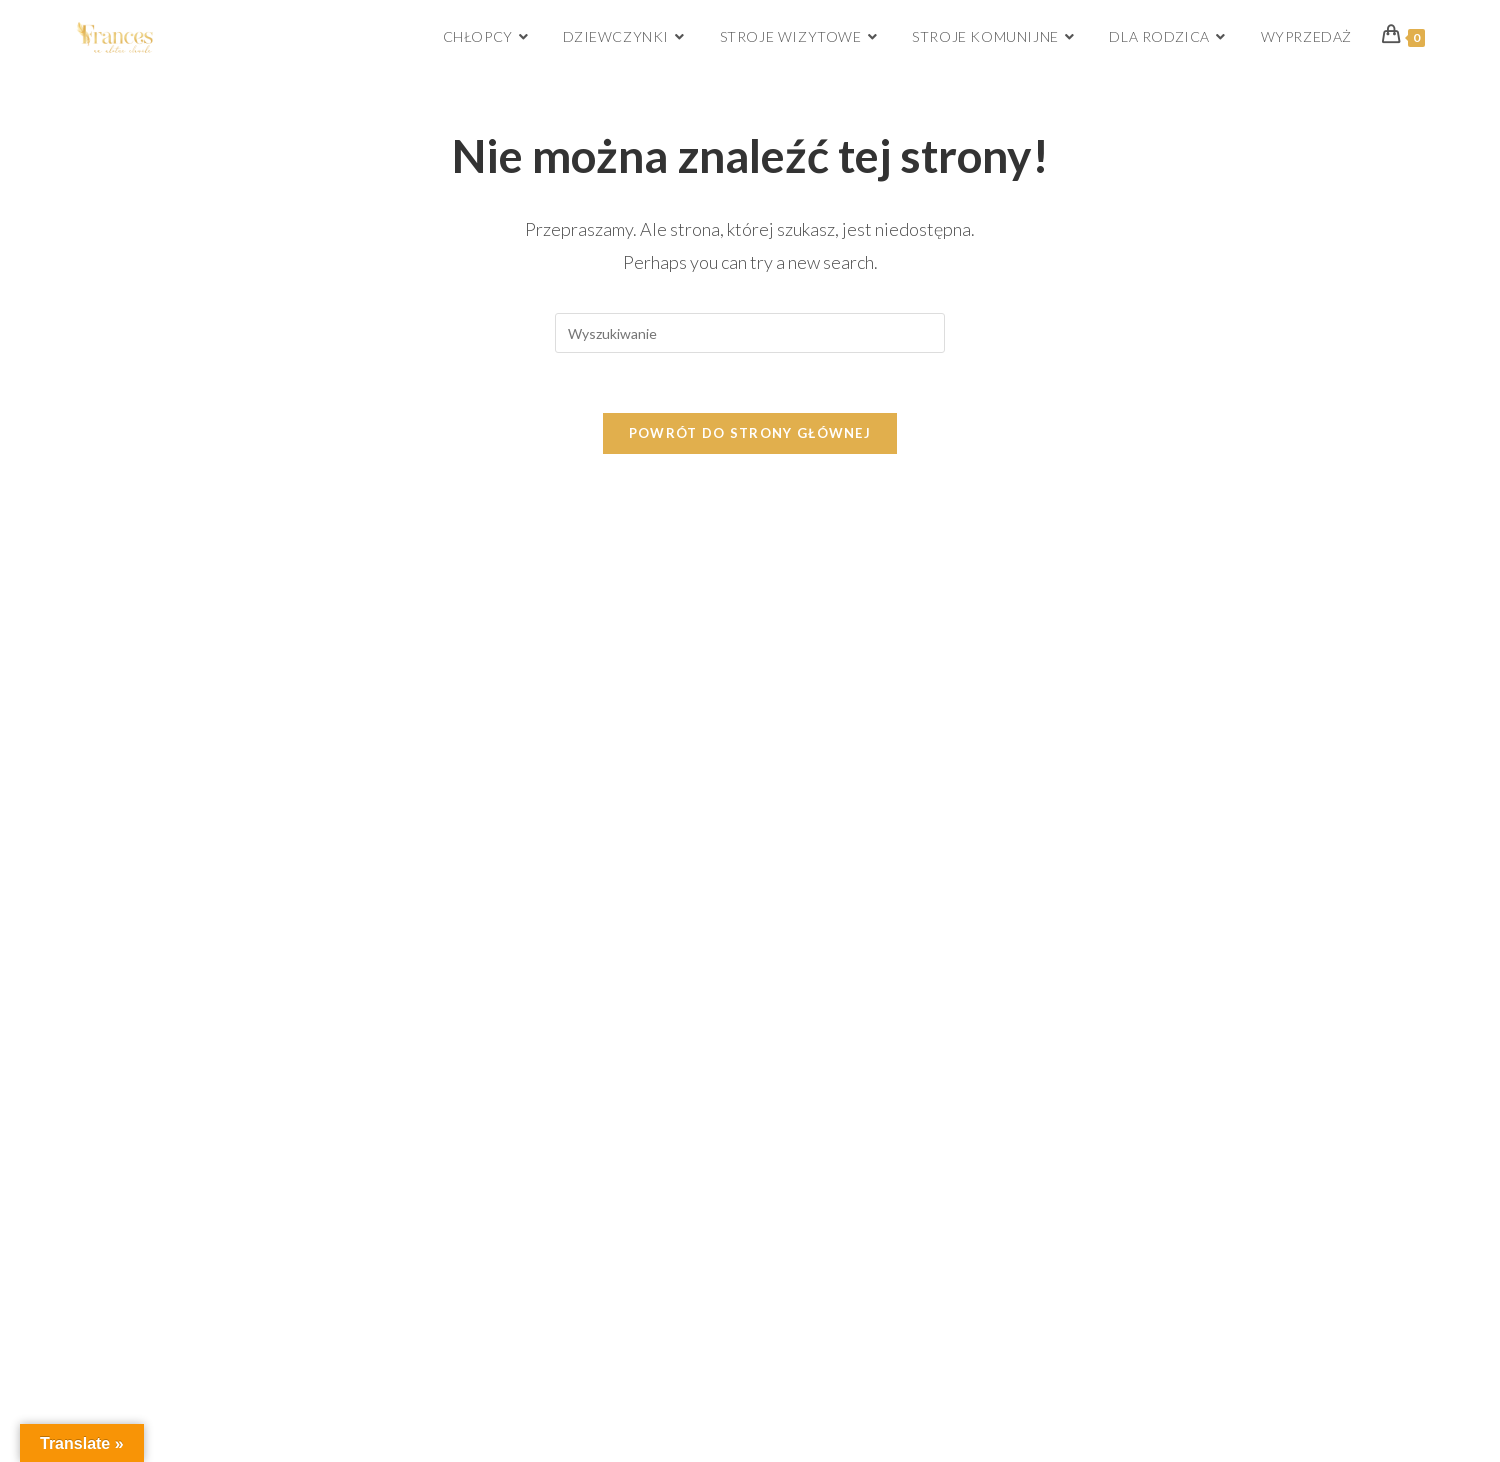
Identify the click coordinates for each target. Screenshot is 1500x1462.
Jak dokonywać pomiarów (173, 622)
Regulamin (122, 733)
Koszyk (806, 610)
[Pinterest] (1255, 597)
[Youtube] (1316, 597)
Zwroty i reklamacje (153, 696)
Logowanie (816, 639)
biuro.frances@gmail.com (560, 730)
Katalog (807, 698)
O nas (108, 585)
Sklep (801, 580)
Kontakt (808, 727)
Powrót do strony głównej (750, 433)
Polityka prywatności (157, 770)
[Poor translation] (73, 981)
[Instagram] (1194, 597)
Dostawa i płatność (152, 659)
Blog (798, 668)
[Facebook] (1133, 597)
